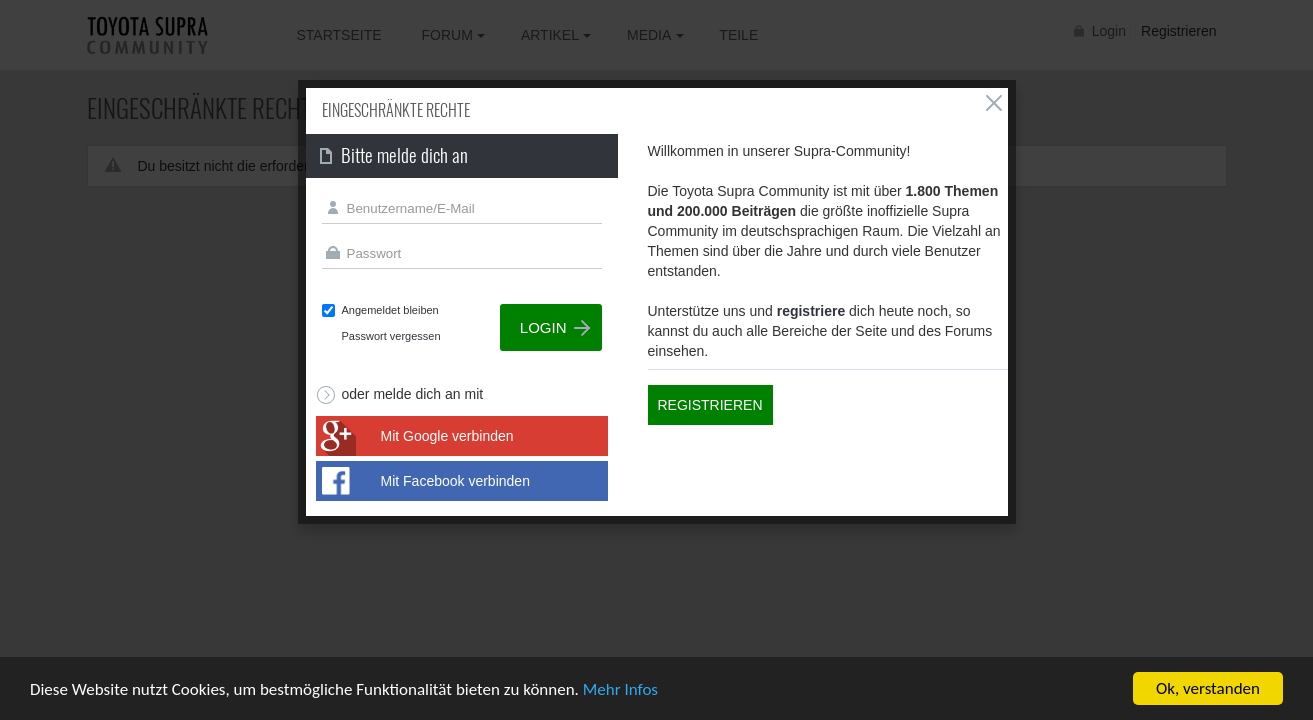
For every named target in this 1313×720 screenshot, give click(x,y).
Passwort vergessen (391, 336)
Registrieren (710, 405)
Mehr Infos (620, 689)
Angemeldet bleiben (390, 310)
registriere (811, 311)
